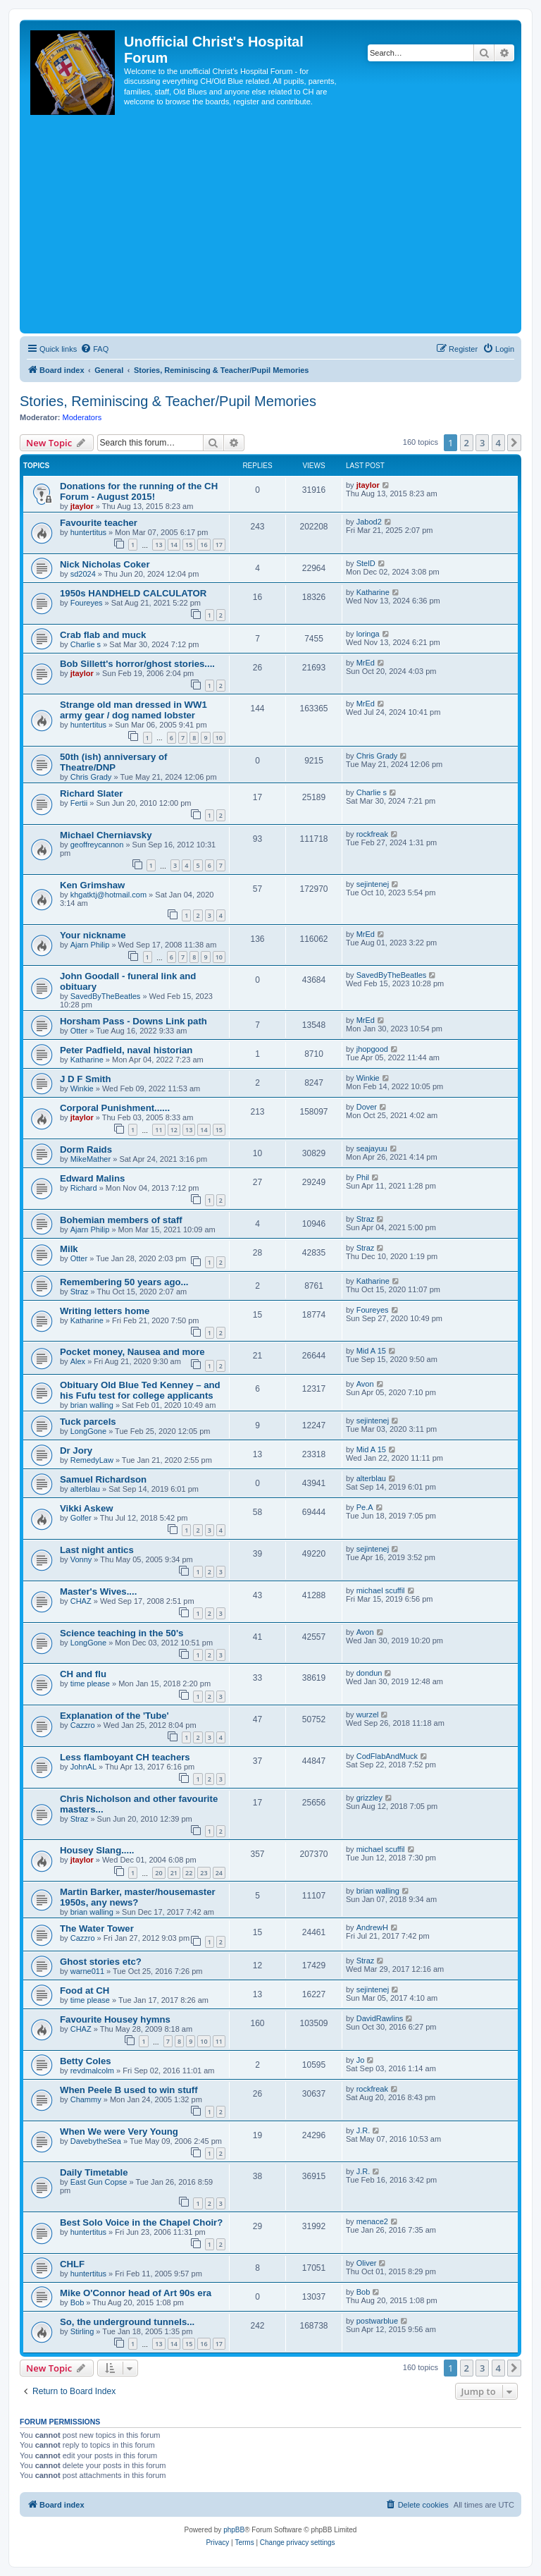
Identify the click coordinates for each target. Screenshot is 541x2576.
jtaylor (82, 506)
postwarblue (377, 2321)
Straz (365, 1219)
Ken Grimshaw (92, 885)
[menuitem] (94, 349)
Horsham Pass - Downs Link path (133, 1021)
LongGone (88, 1431)
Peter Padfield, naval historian (126, 1050)
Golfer (81, 1518)
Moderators (82, 417)
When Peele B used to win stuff (129, 2090)
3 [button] (482, 442)
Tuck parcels (88, 1421)
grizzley (369, 1797)
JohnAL (83, 1766)
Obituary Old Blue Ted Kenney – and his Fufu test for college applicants (140, 1390)
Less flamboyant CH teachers (125, 1757)
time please (90, 1683)
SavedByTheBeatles (105, 996)
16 (203, 544)
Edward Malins (92, 1178)
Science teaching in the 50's (121, 1633)
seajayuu (371, 1148)
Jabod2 (369, 521)
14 (174, 544)
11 (158, 1129)
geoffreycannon (97, 844)
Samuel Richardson (103, 1479)
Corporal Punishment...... (115, 1108)
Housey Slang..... (97, 1850)
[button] (514, 442)
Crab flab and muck (103, 635)
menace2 (372, 2221)
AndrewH (372, 1927)
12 (174, 1129)
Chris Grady (91, 777)
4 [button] (498, 442)
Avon (365, 1384)
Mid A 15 (371, 1351)
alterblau (85, 1489)
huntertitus (88, 532)
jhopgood (372, 1049)
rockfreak (372, 834)
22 (188, 1872)
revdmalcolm (92, 2070)
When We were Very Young (119, 2131)
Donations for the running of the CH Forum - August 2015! (139, 491)
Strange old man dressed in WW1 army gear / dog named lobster (133, 709)
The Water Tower (97, 1928)
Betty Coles (85, 2061)
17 (219, 544)
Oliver (366, 2263)
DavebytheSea (95, 2141)
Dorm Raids (86, 1149)
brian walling (91, 1405)
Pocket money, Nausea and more (132, 1352)
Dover (366, 1107)
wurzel (367, 1714)
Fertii (78, 803)
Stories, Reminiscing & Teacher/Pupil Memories (168, 401)
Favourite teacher (98, 522)
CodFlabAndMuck (387, 1756)
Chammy (85, 2099)
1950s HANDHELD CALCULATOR (133, 593)
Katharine (373, 592)
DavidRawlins (380, 2018)
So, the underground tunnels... (127, 2322)
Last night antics (97, 1550)
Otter (78, 1030)
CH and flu (83, 1674)
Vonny (81, 1559)
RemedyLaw (91, 1460)
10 (219, 737)
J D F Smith (85, 1079)
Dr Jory (76, 1450)
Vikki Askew (86, 1508)
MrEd (365, 662)
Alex (77, 1361)
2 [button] (466, 442)
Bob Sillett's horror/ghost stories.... (137, 663)
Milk (69, 1249)
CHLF (72, 2264)
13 (158, 544)
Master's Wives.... (98, 1591)
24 (219, 1872)
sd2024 (83, 574)
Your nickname (93, 935)
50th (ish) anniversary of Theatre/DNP (113, 762)
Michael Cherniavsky (105, 835)
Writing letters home (104, 1311)
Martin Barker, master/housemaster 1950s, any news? (138, 1897)
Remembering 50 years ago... (124, 1282)
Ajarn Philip (90, 944)
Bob (77, 2302)
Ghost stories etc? (101, 1961)
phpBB (233, 2530)
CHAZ (81, 1601)
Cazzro (82, 1725)
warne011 (87, 1971)
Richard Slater (91, 793)
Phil (362, 1177)
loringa (368, 634)
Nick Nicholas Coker (105, 564)
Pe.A (364, 1507)
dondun (369, 1673)
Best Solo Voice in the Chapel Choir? (141, 2222)
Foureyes (86, 603)
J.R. (363, 2130)
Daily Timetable (94, 2172)
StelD (365, 563)
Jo (360, 2060)
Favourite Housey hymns (115, 2019)
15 (188, 544)
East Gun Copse (99, 2182)
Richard (83, 1188)
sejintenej (372, 884)
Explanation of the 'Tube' (114, 1715)
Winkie (82, 1088)
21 (174, 1872)
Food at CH (84, 1990)
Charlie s (85, 644)
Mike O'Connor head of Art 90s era (135, 2293)
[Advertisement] (270, 224)
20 (158, 1872)
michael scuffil (380, 1590)
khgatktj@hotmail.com (108, 894)
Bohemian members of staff (121, 1220)
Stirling (82, 2331)
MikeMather (90, 1159)
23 (203, 1872)
